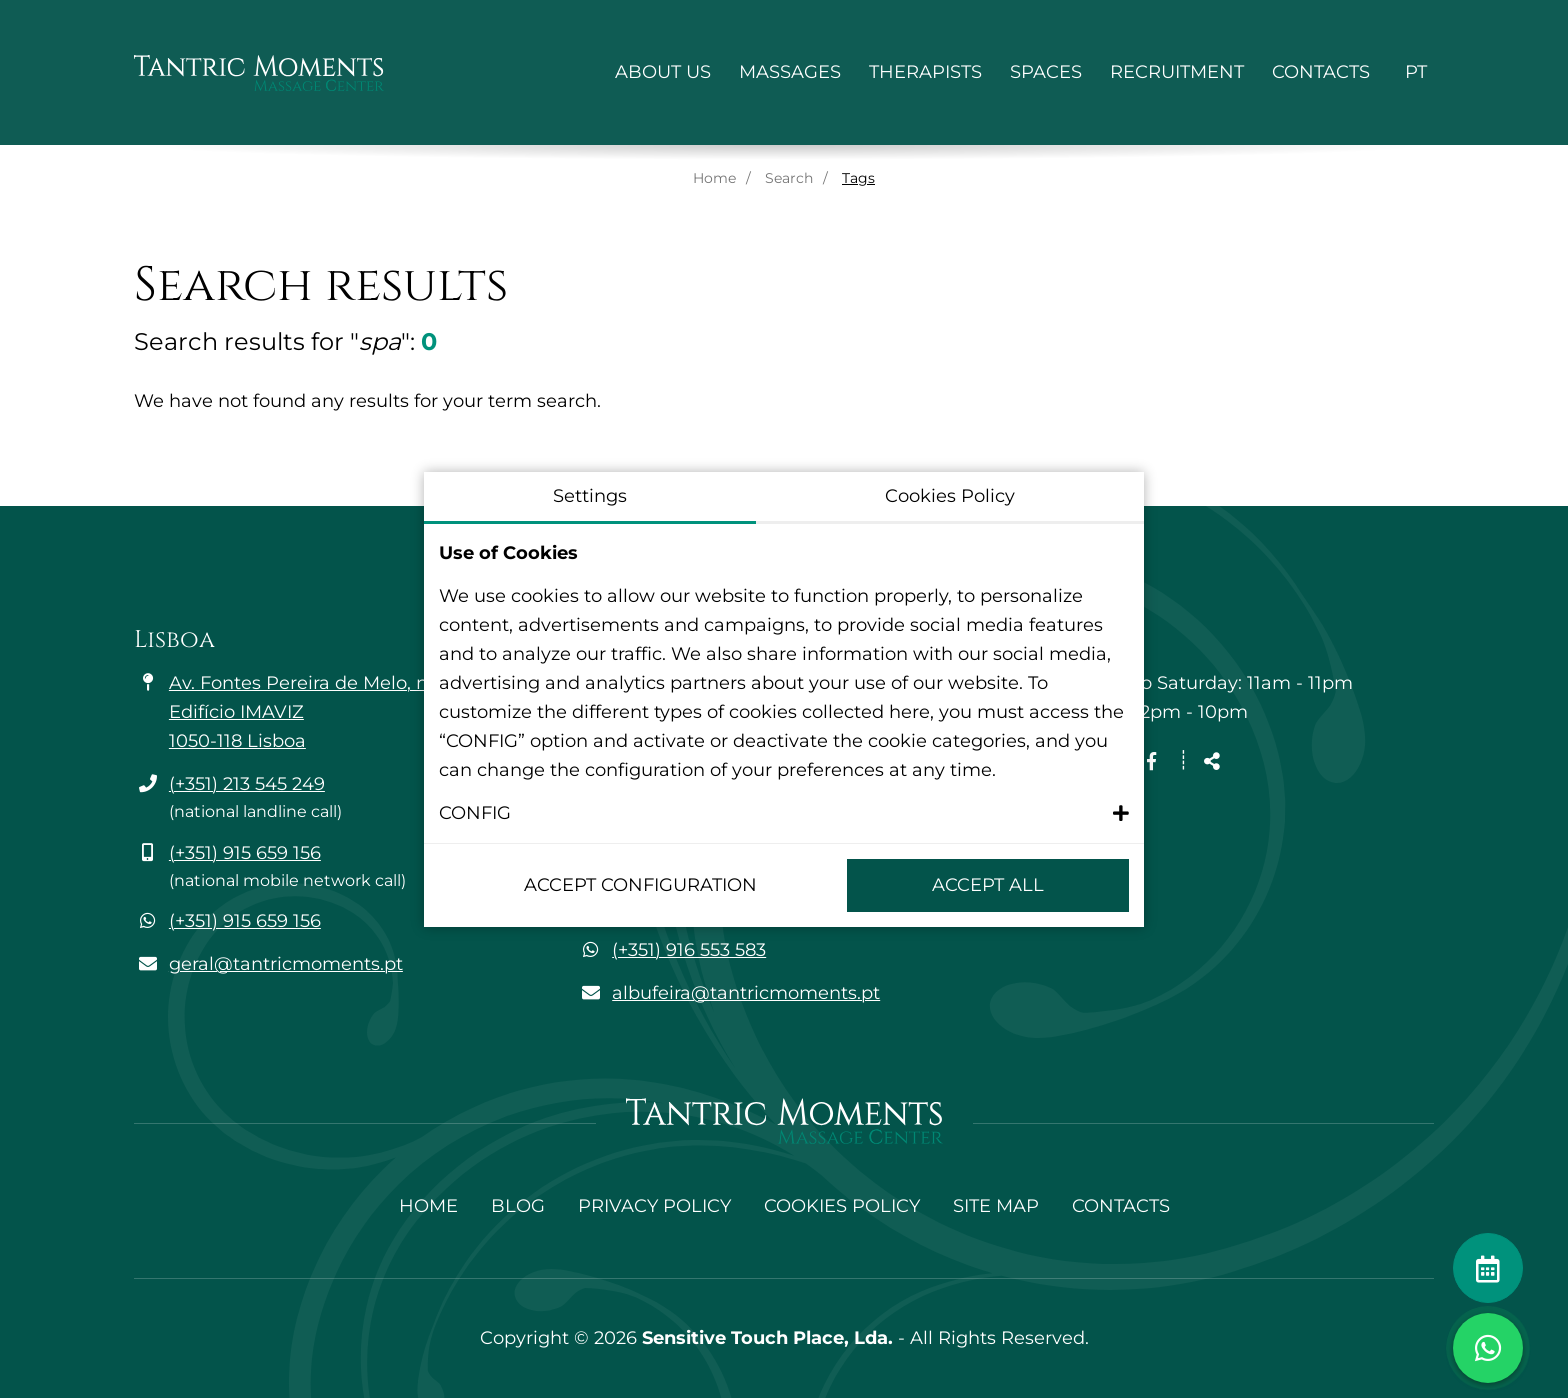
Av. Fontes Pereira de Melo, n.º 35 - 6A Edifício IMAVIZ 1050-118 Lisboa (336, 712)
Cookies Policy (842, 1206)
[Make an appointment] (1488, 1268)
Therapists (925, 72)
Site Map (996, 1206)
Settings (590, 496)
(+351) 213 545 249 (247, 784)
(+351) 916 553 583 (689, 950)
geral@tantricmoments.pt (286, 964)
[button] (784, 813)
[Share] (1212, 762)
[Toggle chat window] (1488, 1348)
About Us (663, 72)
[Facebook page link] (1151, 762)
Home (714, 178)
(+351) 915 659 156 (245, 853)
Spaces (1046, 72)
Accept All (988, 885)
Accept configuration (640, 885)
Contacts (1321, 72)
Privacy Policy (654, 1206)
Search (789, 178)
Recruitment (1177, 72)
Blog (518, 1206)
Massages (790, 72)
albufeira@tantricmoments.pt (746, 993)
